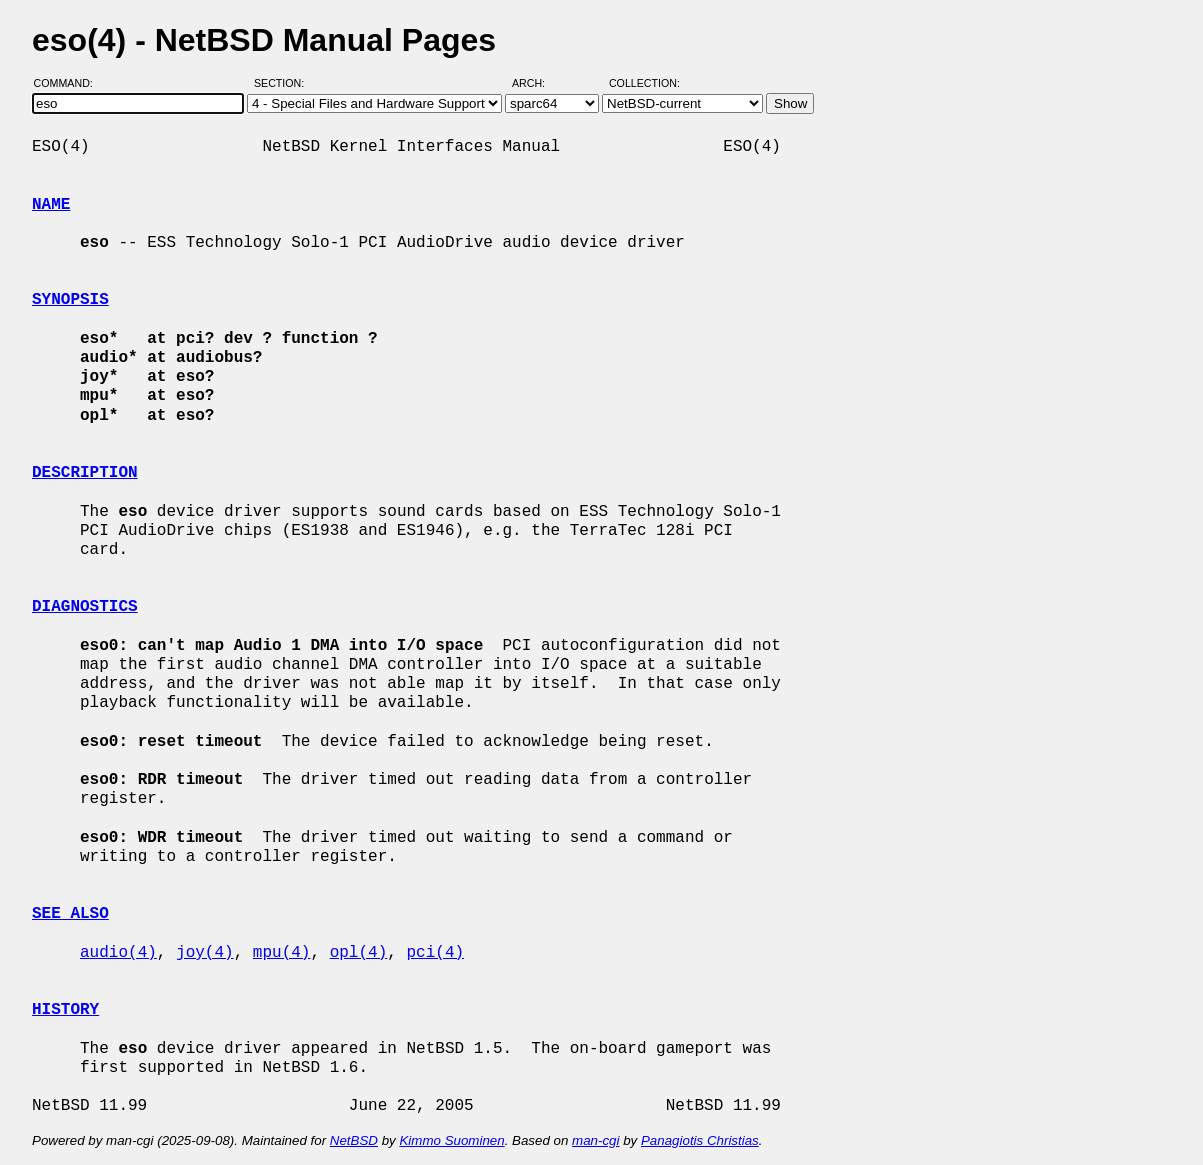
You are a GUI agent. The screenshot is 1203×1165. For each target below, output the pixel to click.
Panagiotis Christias (700, 1140)
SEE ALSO (70, 914)
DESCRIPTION (85, 473)
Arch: (537, 83)
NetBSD (354, 1140)
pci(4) (435, 953)
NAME (51, 205)
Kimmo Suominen (451, 1140)
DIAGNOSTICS (85, 607)
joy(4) (205, 953)
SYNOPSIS (70, 300)
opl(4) (359, 953)
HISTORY (65, 1010)
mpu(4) (282, 953)
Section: (283, 83)
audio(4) (118, 953)
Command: (69, 83)
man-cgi (595, 1140)
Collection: (644, 83)
